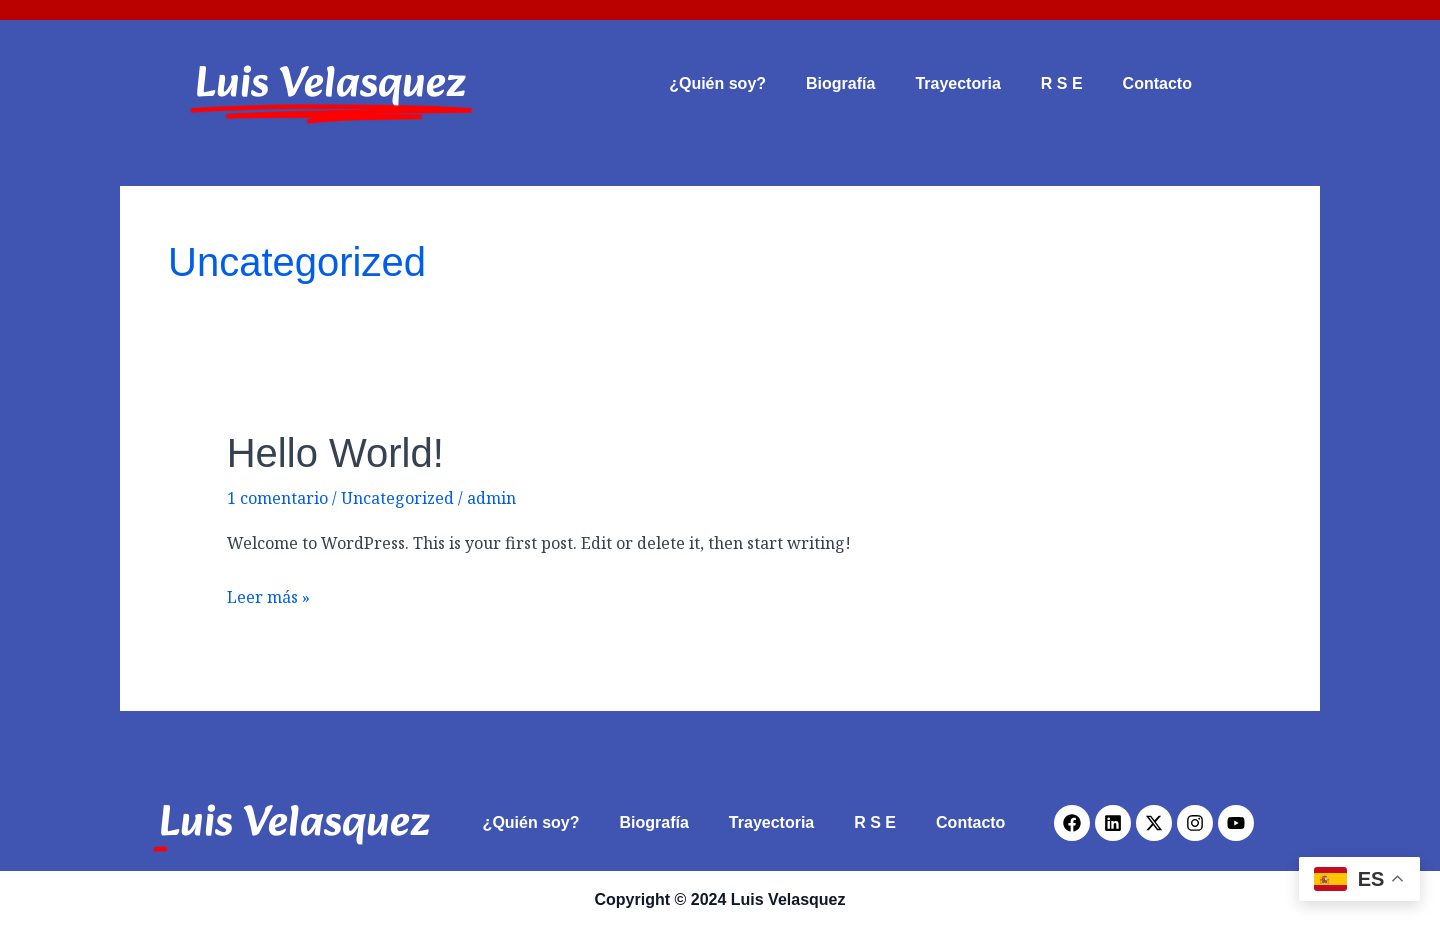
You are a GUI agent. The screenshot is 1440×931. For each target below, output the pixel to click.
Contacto (1157, 83)
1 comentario (277, 498)
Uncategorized (397, 498)
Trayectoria (957, 83)
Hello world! (335, 453)
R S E (1062, 83)
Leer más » (268, 595)
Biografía (840, 83)
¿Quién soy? (717, 83)
